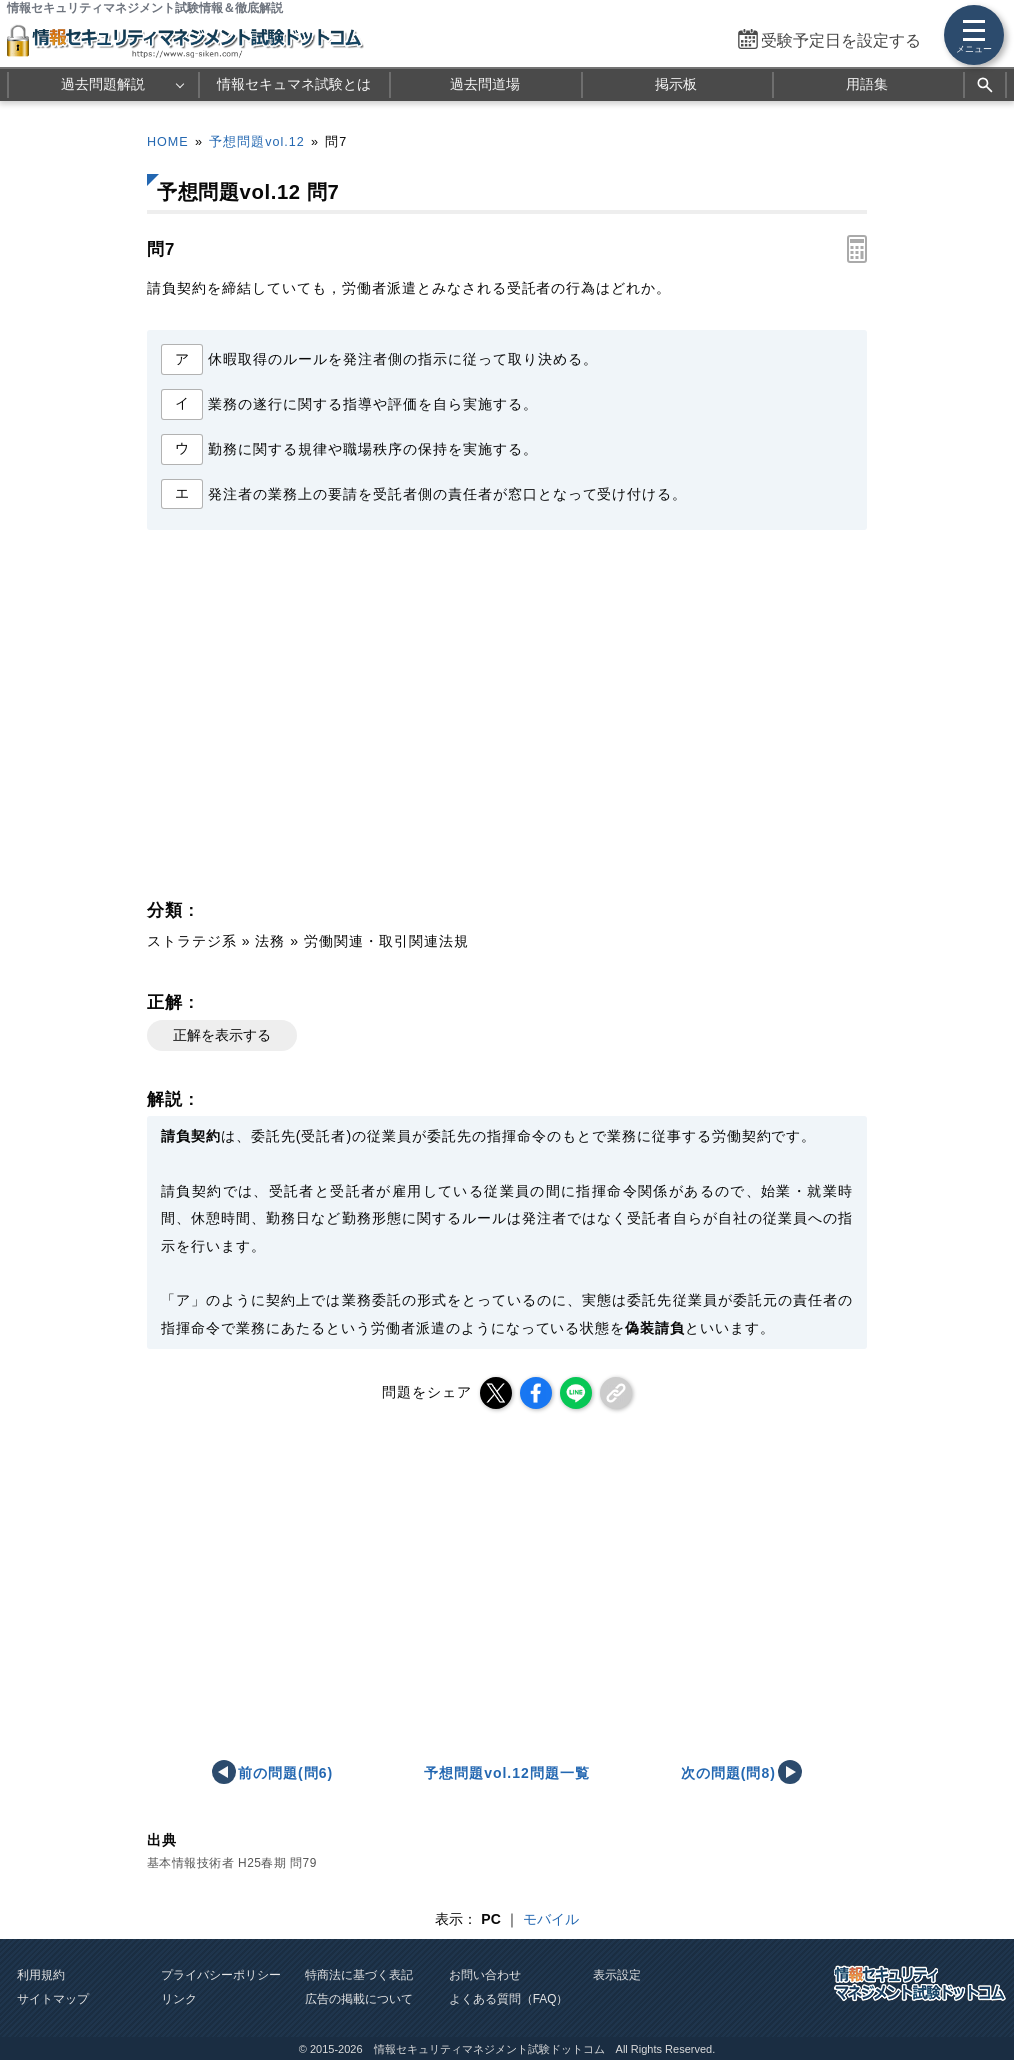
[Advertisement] (323, 720)
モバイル (551, 1919)
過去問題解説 (103, 84)
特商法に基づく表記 (359, 1975)
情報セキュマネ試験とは (294, 84)
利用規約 (41, 1975)
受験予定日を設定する (841, 40)
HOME (168, 142)
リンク (179, 1999)
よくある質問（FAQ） (509, 1999)
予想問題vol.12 (256, 142)
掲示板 (676, 84)
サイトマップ (53, 1999)
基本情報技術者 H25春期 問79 (232, 1863)
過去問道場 (485, 84)
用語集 (867, 84)
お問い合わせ (485, 1975)
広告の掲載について (359, 1999)
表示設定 (617, 1975)
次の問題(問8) (728, 1773)
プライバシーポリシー (221, 1975)
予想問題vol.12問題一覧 (506, 1773)
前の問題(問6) (285, 1773)
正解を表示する (222, 1035)
